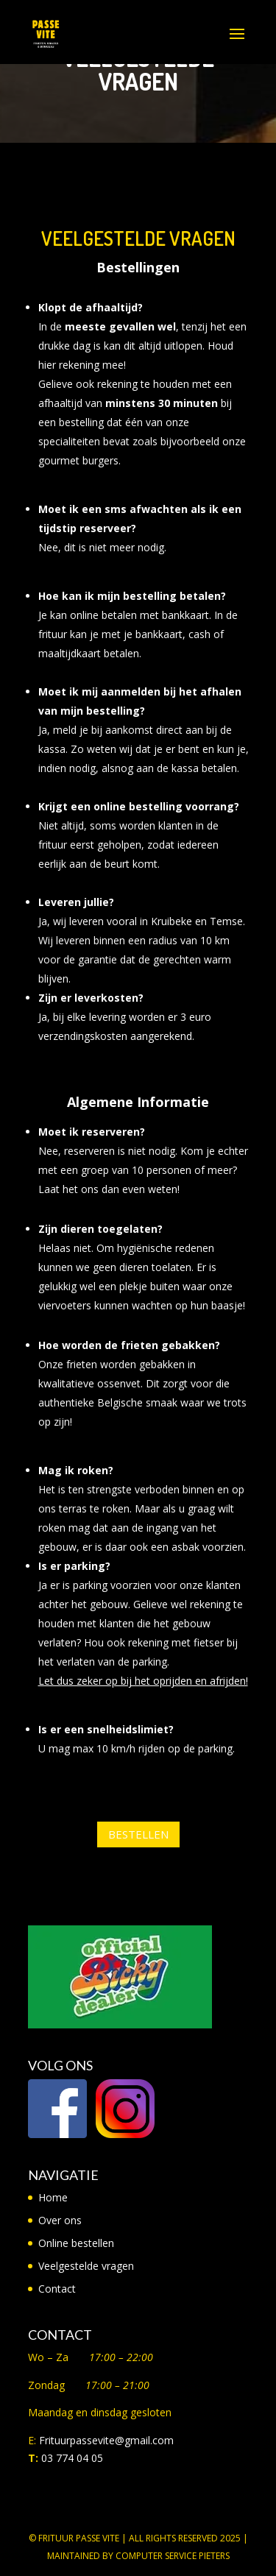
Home (53, 2197)
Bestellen (138, 1834)
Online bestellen (76, 2243)
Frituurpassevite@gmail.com (106, 2440)
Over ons (60, 2220)
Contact (57, 2289)
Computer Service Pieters (173, 2556)
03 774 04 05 (72, 2458)
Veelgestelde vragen (86, 2266)
